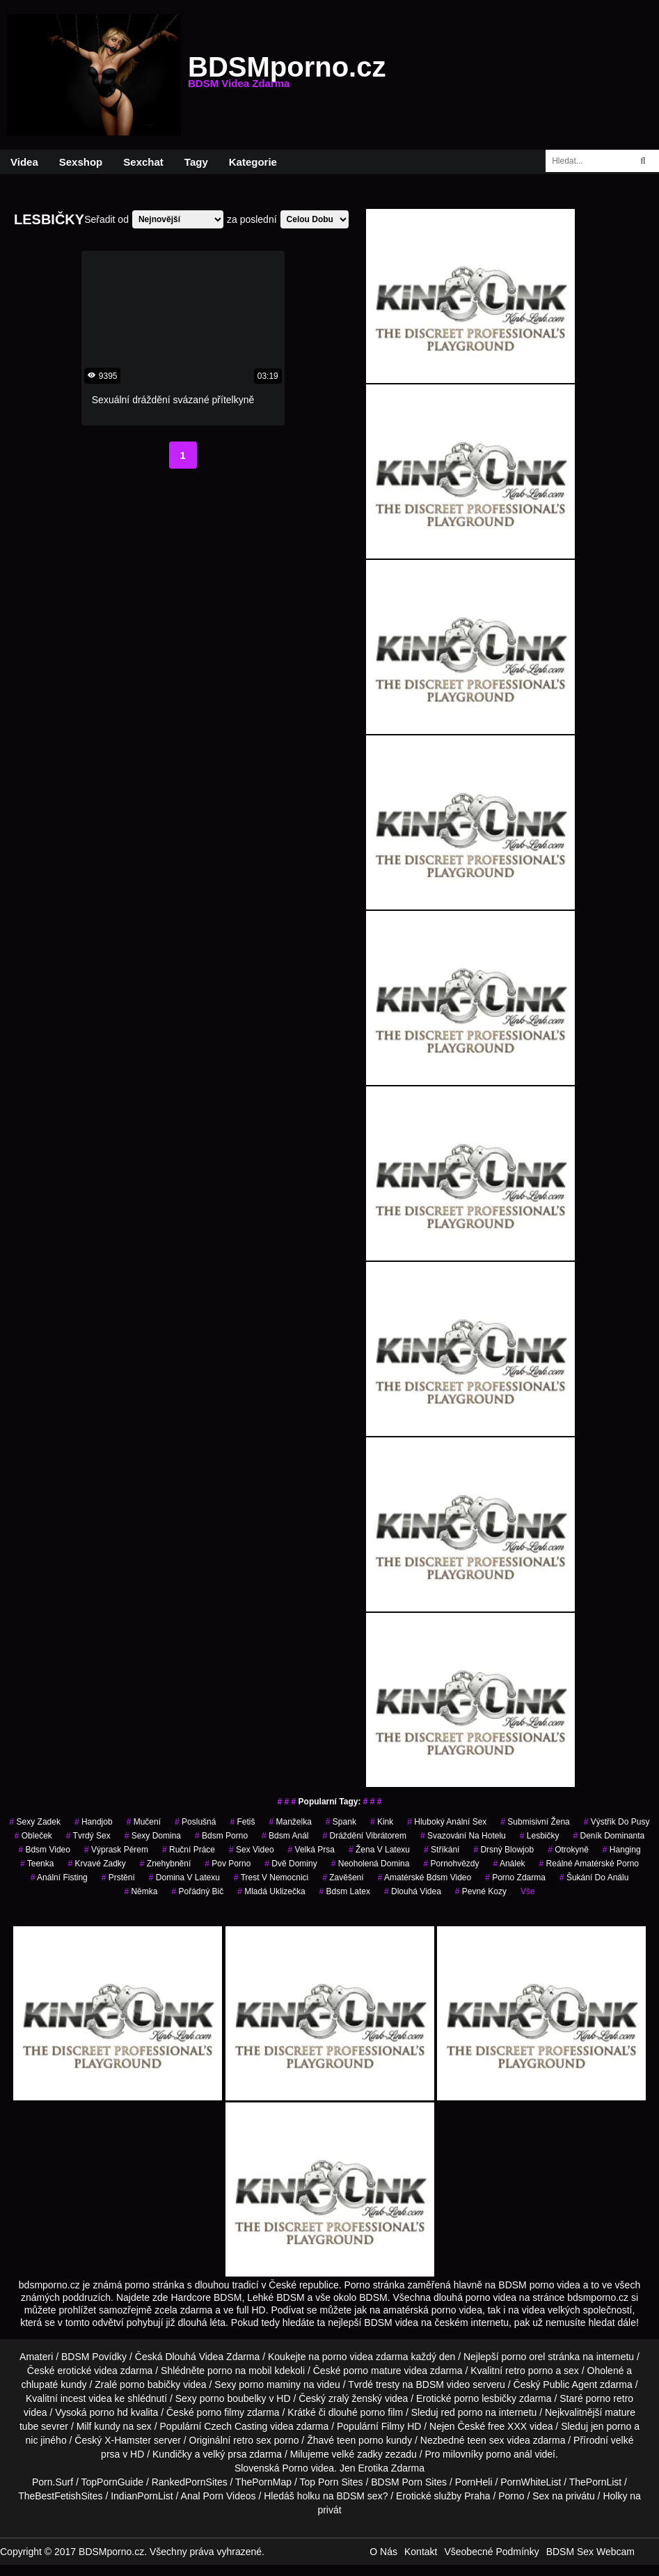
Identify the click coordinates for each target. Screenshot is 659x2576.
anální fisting (59, 1877)
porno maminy (270, 2384)
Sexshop (81, 162)
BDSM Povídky (94, 2356)
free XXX (507, 2426)
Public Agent (570, 2384)
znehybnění (165, 1863)
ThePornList (595, 2482)
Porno (295, 2468)
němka (140, 1891)
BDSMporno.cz (287, 75)
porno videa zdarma (365, 2356)
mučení (144, 1822)
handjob (93, 1822)
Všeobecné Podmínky (491, 2551)
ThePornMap (263, 2482)
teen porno (360, 2440)
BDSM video (443, 2384)
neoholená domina (370, 1863)
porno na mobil (239, 2370)
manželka (290, 1822)
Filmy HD (401, 2426)
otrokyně (568, 1850)
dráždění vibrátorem (364, 1836)
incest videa (86, 2398)
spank (341, 1822)
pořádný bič (197, 1891)
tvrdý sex (88, 1836)
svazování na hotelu (463, 1836)
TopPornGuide (112, 2482)
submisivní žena (534, 1822)
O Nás (383, 2551)
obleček (33, 1836)
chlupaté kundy (53, 2384)
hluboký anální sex (446, 1822)
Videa (24, 162)
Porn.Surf (52, 2482)
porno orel (523, 2356)
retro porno (529, 2370)
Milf (84, 2426)
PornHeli (474, 2482)
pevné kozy (481, 1891)
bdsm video (44, 1850)
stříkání (441, 1850)
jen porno (611, 2426)
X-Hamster (127, 2440)
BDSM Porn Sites (409, 2482)
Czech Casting (235, 2426)
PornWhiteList (530, 2482)
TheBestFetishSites (60, 2495)
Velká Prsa (311, 1850)
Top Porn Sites (331, 2482)
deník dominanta (608, 1836)
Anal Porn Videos (218, 2495)
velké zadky (357, 2454)
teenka (37, 1863)
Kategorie (253, 162)
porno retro (609, 2398)
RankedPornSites (190, 2482)
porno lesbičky (485, 2398)
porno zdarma (515, 1877)
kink (381, 1822)
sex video (251, 1850)
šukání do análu (593, 1877)
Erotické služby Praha (443, 2495)
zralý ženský (355, 2398)
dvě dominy (290, 1863)
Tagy (196, 162)
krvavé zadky (96, 1863)
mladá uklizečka (271, 1891)
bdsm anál (285, 1836)
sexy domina (153, 1836)
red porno (462, 2412)
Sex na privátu (563, 2495)
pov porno (228, 1863)
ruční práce (188, 1850)
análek (509, 1863)
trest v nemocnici (271, 1877)
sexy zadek (35, 1822)
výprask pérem (116, 1850)
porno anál (509, 2454)
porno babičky (150, 2384)
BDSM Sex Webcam (590, 2551)
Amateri (36, 2356)
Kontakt (420, 2551)
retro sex (252, 2440)
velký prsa (224, 2454)
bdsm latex (344, 1891)
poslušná (195, 1822)
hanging (622, 1850)
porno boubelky (233, 2398)
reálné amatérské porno (589, 1863)
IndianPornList (142, 2495)
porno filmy (220, 2412)
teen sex (486, 2440)
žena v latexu (379, 1850)
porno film (381, 2412)
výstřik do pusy (617, 1822)
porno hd (108, 2412)
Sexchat (143, 162)
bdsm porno (221, 1836)
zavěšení (342, 1877)
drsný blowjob (503, 1850)
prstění (118, 1877)
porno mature (372, 2370)
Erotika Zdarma (391, 2468)
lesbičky (539, 1836)
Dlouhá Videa (412, 1891)
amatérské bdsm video (425, 1877)
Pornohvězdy (451, 1863)
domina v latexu (184, 1877)
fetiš (242, 1822)
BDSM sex (360, 2495)
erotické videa (87, 2370)
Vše (528, 1891)
